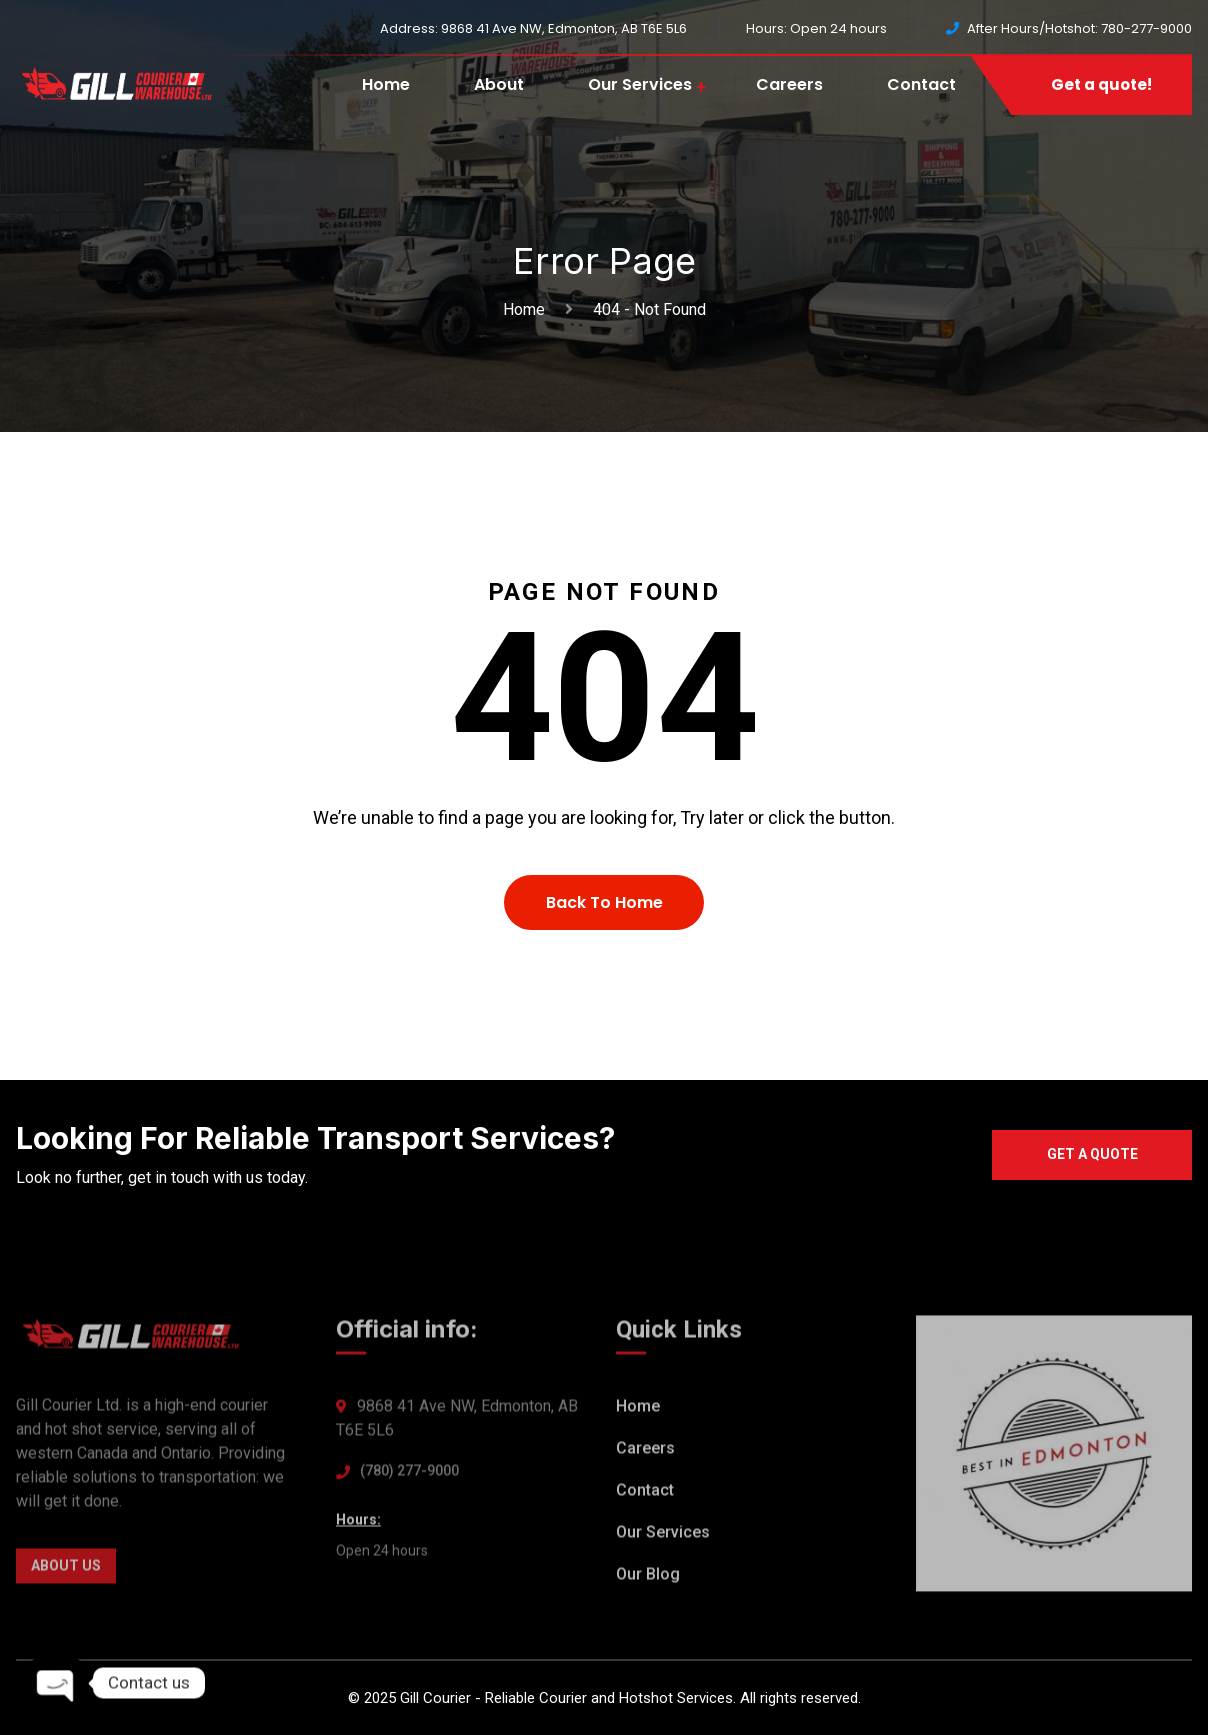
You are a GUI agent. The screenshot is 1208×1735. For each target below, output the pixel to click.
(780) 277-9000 (409, 1475)
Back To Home (604, 902)
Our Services (640, 84)
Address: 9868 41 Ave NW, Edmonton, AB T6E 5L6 (533, 28)
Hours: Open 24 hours (816, 28)
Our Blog (648, 1578)
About (499, 84)
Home (386, 84)
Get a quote (1092, 1154)
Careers (789, 84)
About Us (66, 1570)
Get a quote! (1101, 84)
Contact (921, 84)
